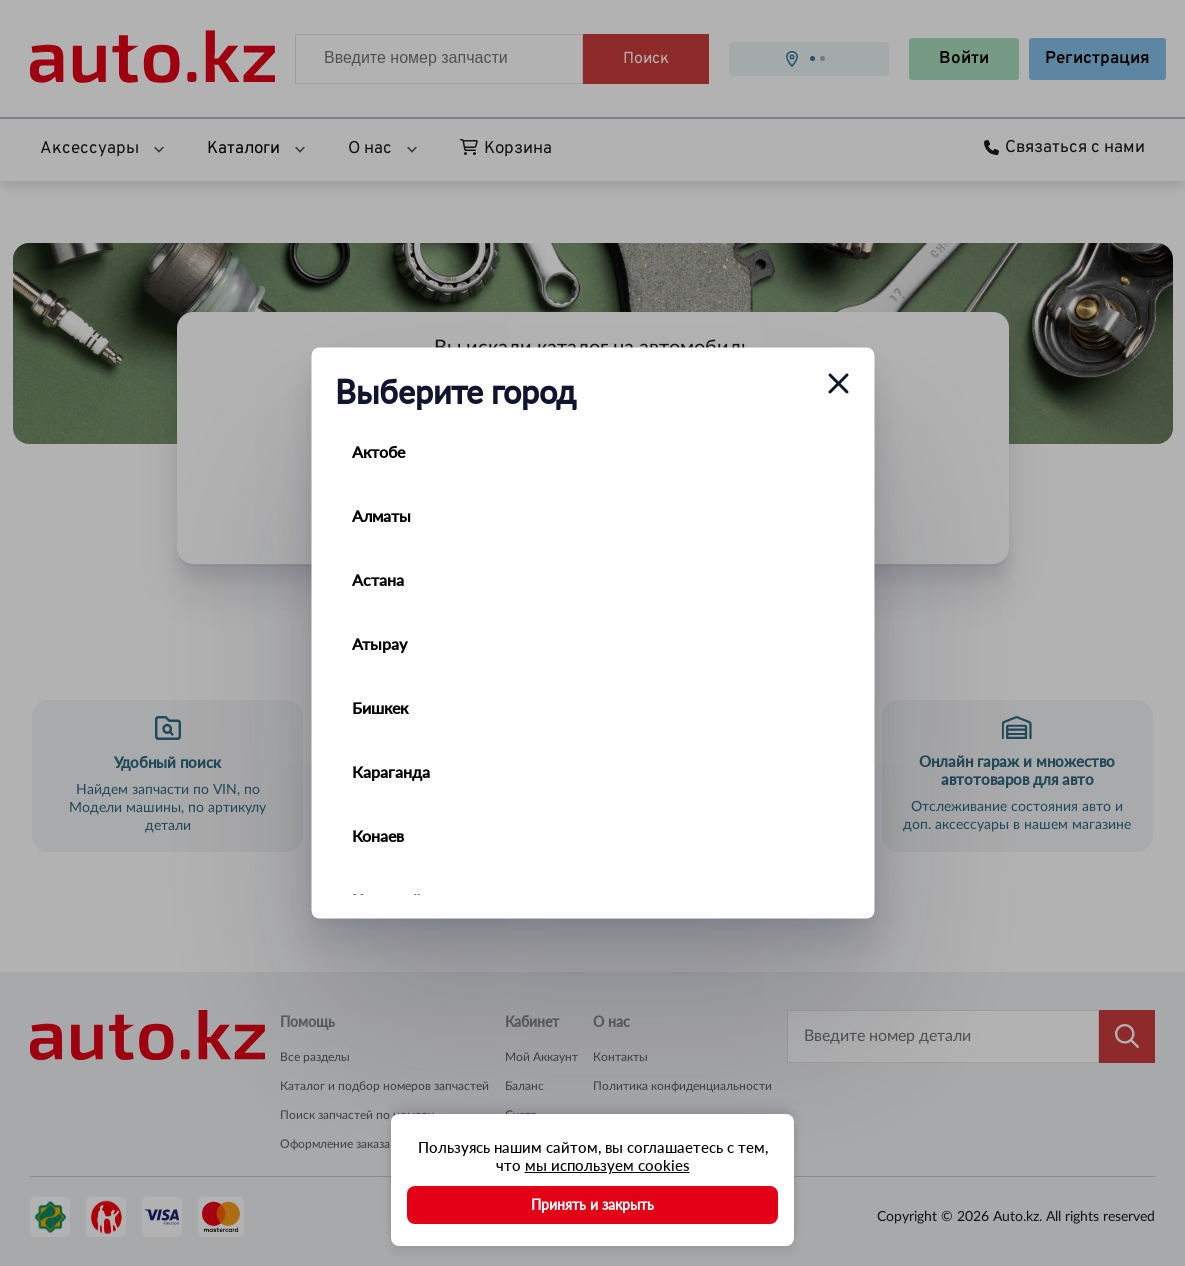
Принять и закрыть (592, 1204)
